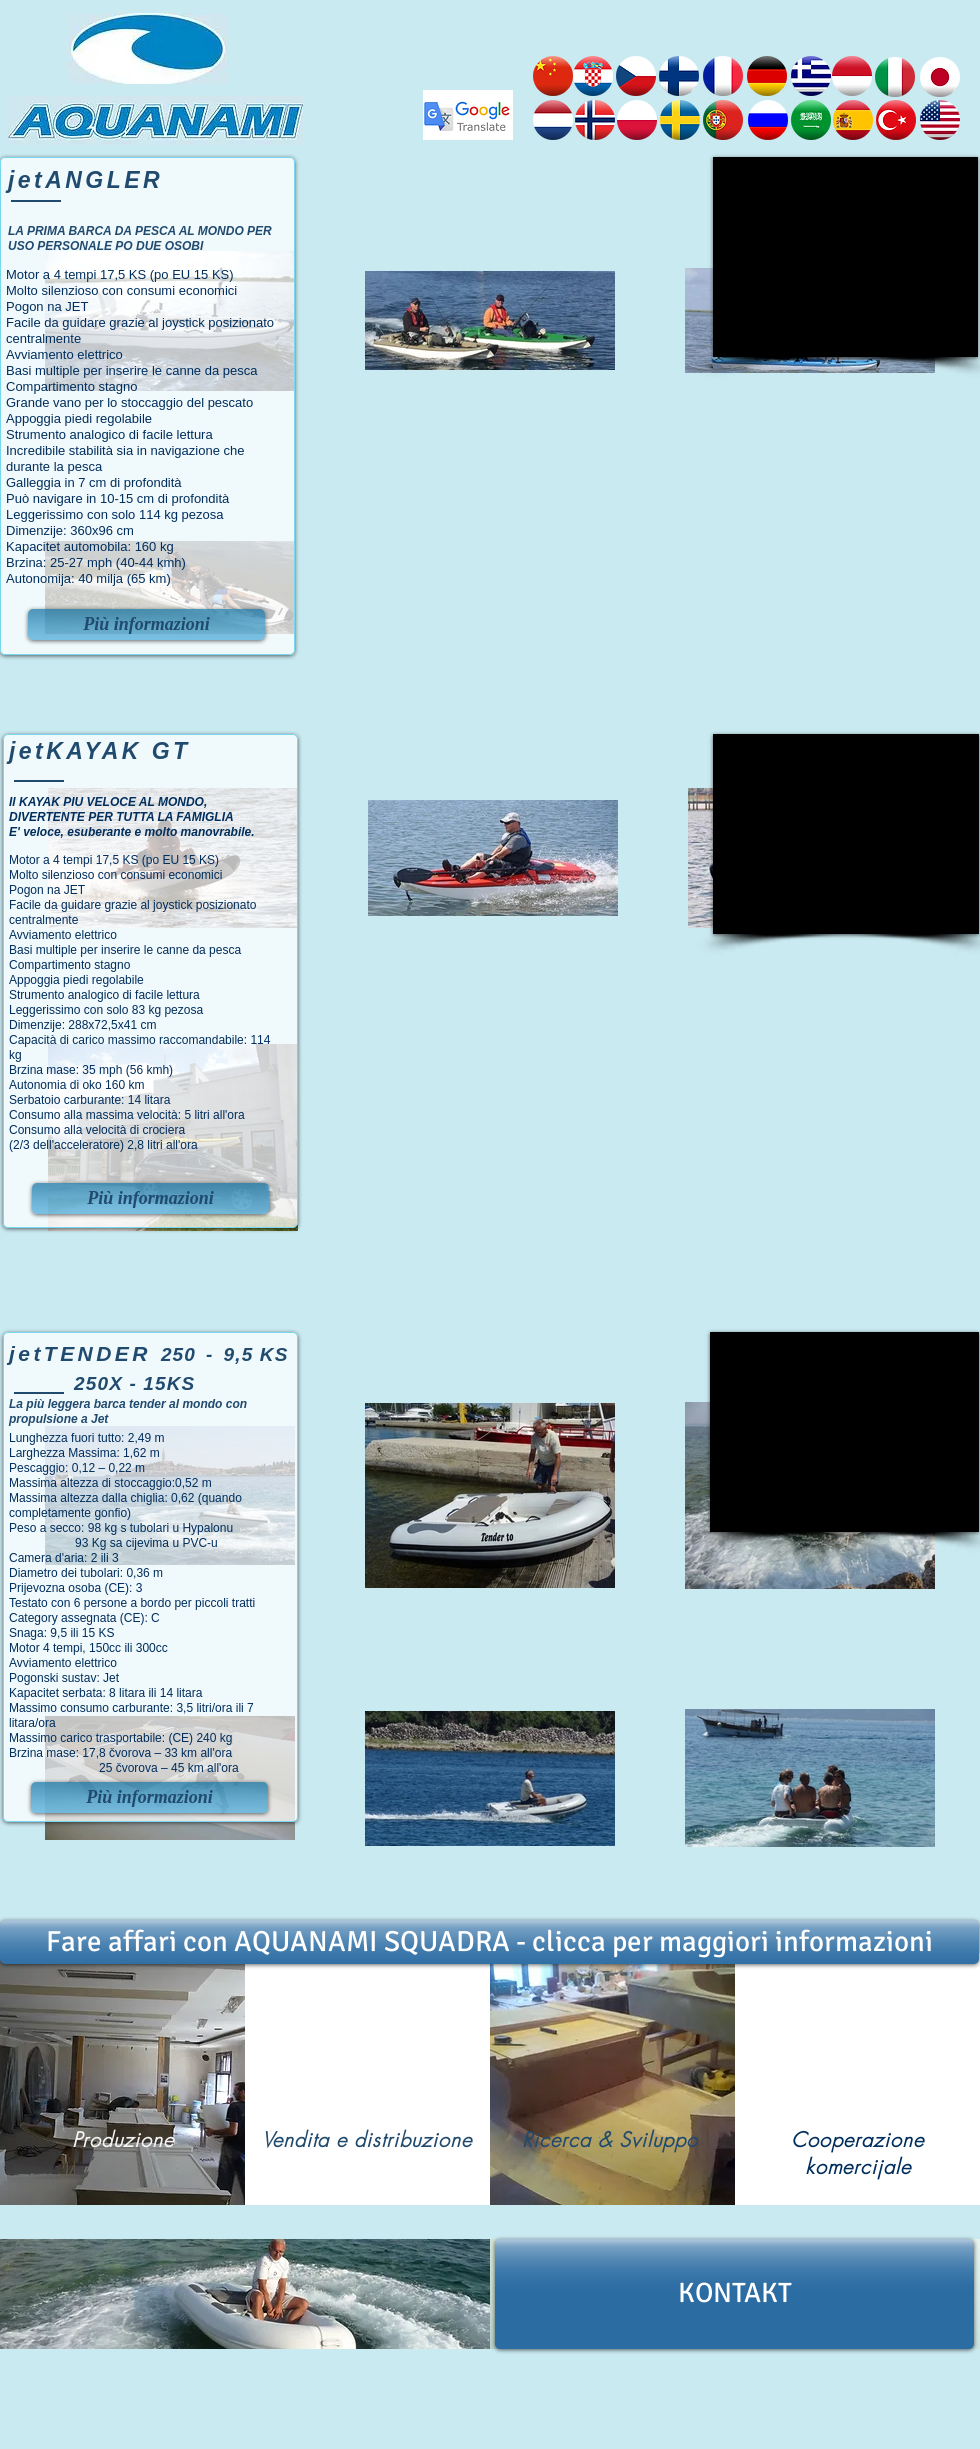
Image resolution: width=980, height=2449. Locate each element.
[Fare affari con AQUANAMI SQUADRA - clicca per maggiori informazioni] (489, 1942)
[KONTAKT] (734, 2294)
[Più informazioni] (146, 624)
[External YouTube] (845, 257)
